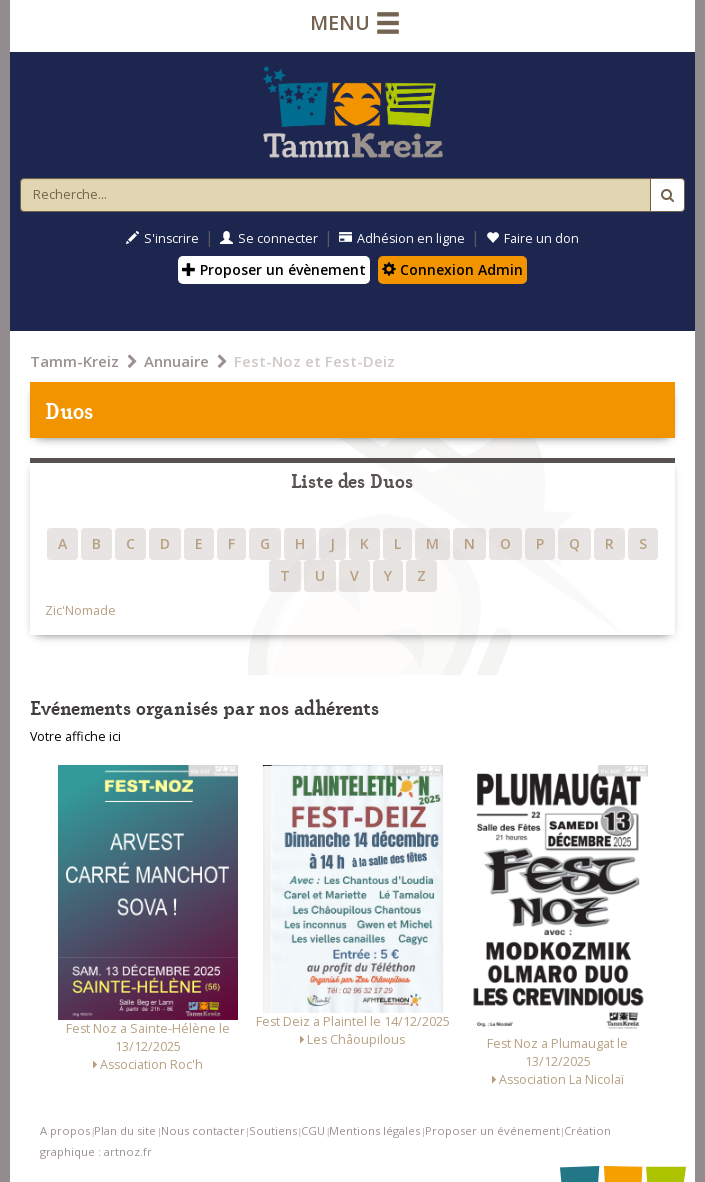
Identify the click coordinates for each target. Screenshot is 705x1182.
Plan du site (125, 1130)
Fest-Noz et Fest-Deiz (314, 361)
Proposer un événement (492, 1130)
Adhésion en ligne (402, 238)
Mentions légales (374, 1130)
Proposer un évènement (274, 269)
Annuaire (176, 361)
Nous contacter (203, 1130)
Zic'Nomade (80, 610)
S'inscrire (162, 238)
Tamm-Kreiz (74, 361)
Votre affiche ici (75, 736)
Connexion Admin (452, 269)
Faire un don (532, 238)
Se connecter (269, 238)
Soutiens (273, 1130)
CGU (313, 1130)
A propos (65, 1130)
